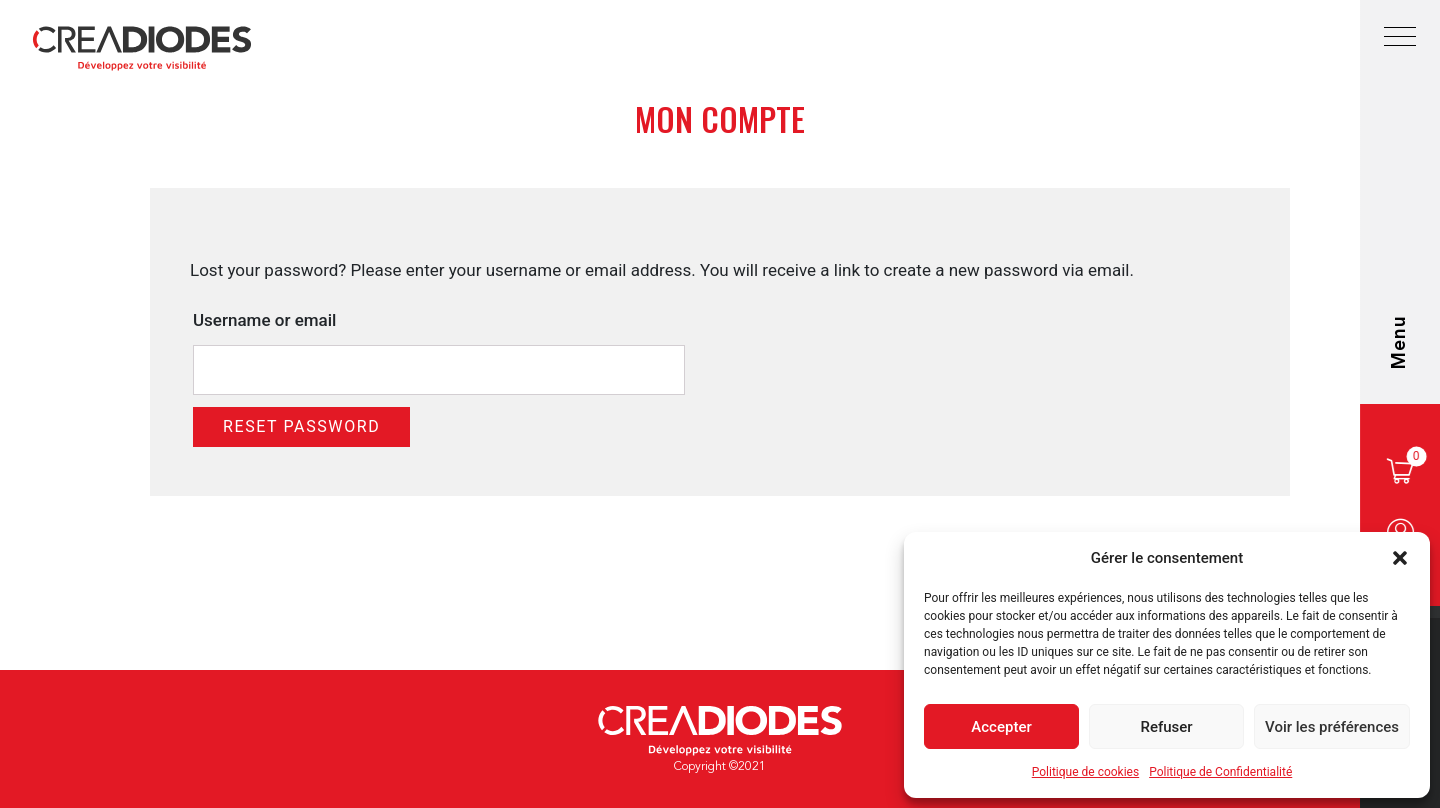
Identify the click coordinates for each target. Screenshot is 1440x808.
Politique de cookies (1085, 772)
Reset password (301, 426)
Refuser (1166, 727)
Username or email (264, 320)
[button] (1400, 558)
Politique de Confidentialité (1220, 772)
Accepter (1001, 727)
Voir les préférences (1332, 727)
